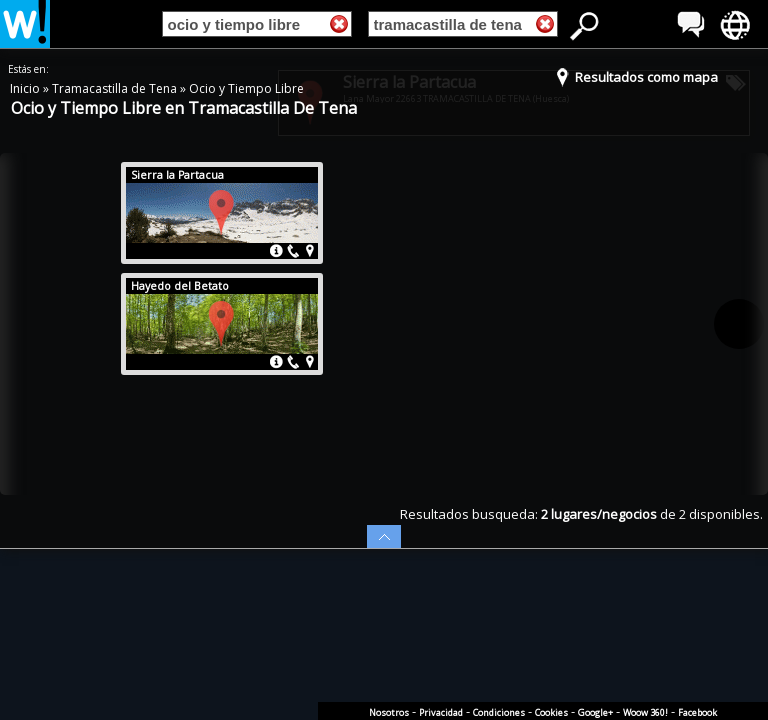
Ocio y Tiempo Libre (246, 88)
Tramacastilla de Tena (116, 88)
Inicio (26, 88)
